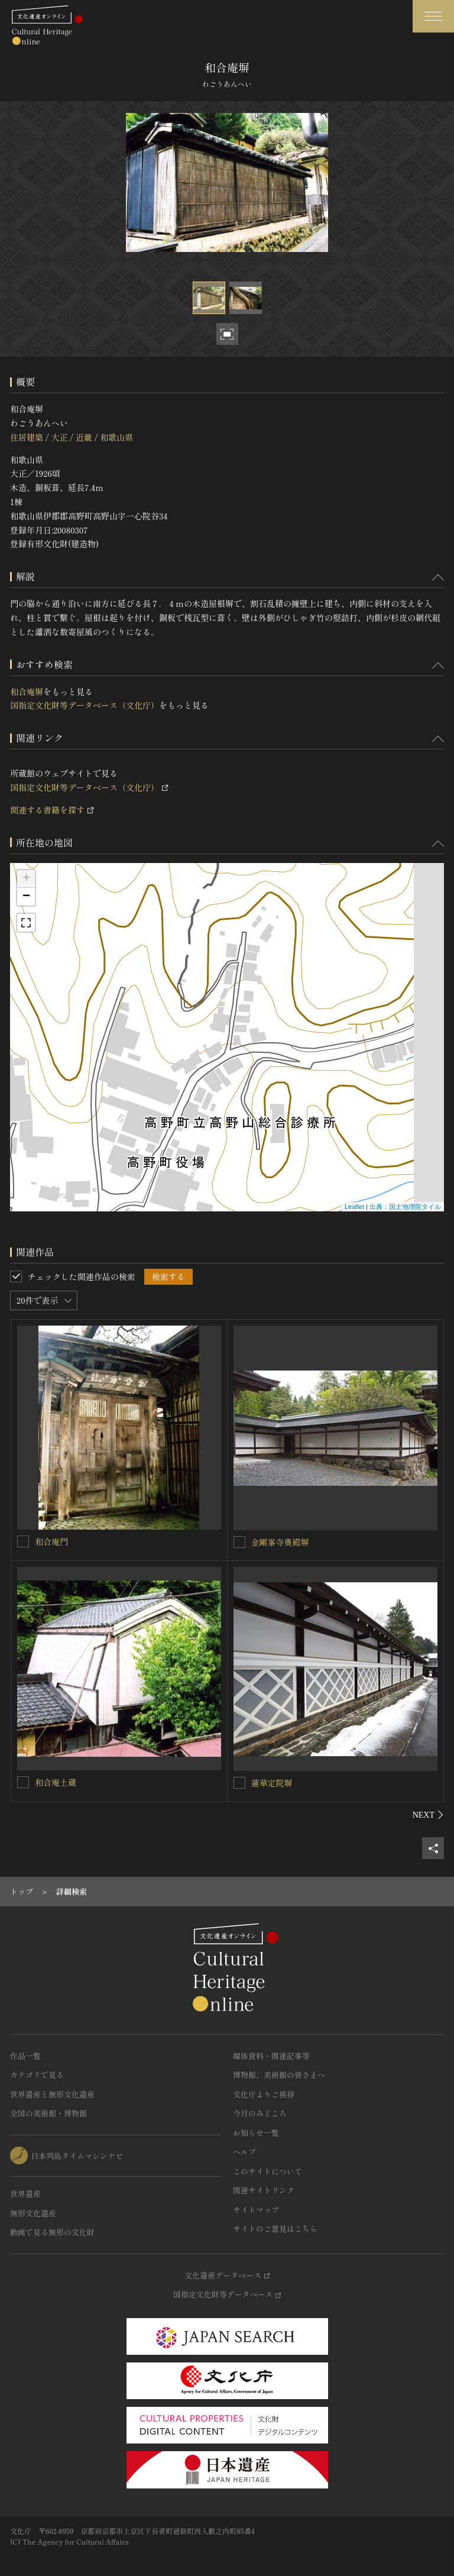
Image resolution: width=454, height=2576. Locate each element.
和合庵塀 (26, 691)
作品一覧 (25, 2055)
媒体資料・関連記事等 (271, 2055)
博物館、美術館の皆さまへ (279, 2074)
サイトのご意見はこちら (275, 2228)
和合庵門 (51, 1541)
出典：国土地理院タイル (405, 1206)
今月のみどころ (260, 2113)
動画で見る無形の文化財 (52, 2232)
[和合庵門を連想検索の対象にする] (23, 1541)
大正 (59, 437)
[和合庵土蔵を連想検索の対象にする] (23, 1782)
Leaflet (354, 1206)
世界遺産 (25, 2193)
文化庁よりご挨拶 (263, 2094)
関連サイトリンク (263, 2190)
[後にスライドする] (428, 1815)
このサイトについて (267, 2171)
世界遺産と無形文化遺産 (52, 2094)
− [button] (26, 897)
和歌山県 (116, 437)
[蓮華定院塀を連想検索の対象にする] (239, 1783)
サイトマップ (256, 2209)
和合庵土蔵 (55, 1782)
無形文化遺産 (33, 2213)
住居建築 (26, 437)
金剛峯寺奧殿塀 (280, 1542)
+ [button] (26, 879)
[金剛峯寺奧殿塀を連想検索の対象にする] (239, 1542)
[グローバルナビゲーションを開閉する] (433, 16)
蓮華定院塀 (272, 1783)
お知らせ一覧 (256, 2132)
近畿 (84, 437)
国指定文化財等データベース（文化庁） (84, 705)
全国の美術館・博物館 (48, 2113)
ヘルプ (244, 2151)
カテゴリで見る (37, 2074)
